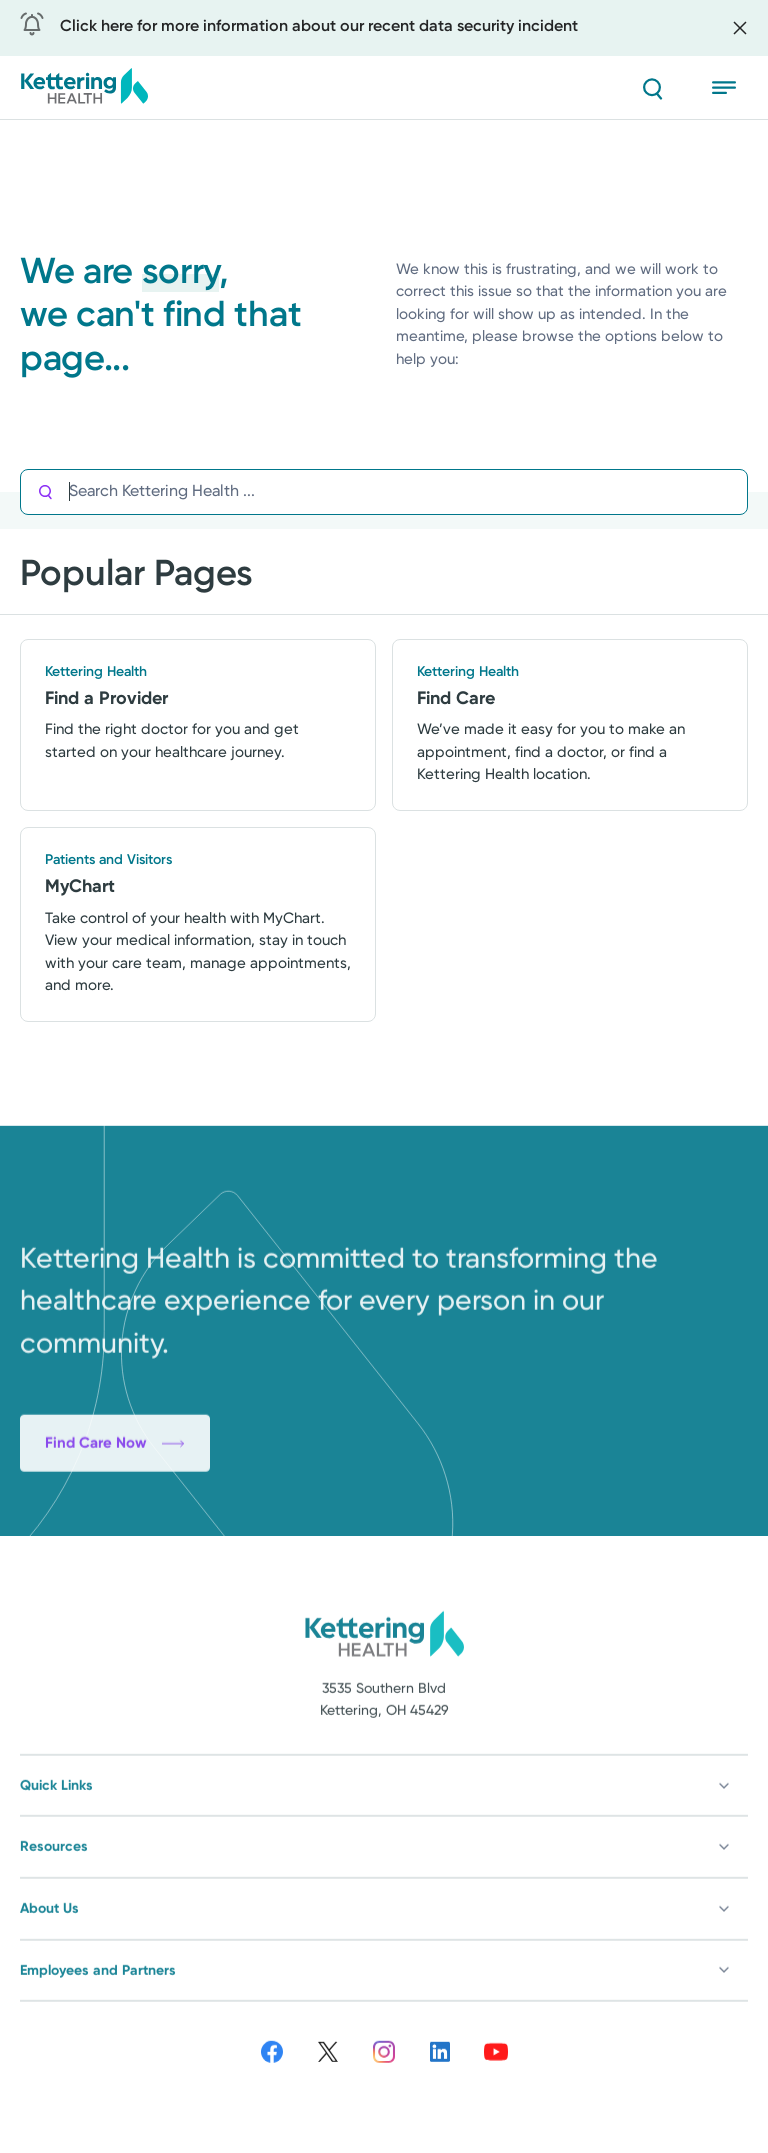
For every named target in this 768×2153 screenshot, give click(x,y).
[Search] (652, 88)
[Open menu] (730, 88)
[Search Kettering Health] (408, 491)
